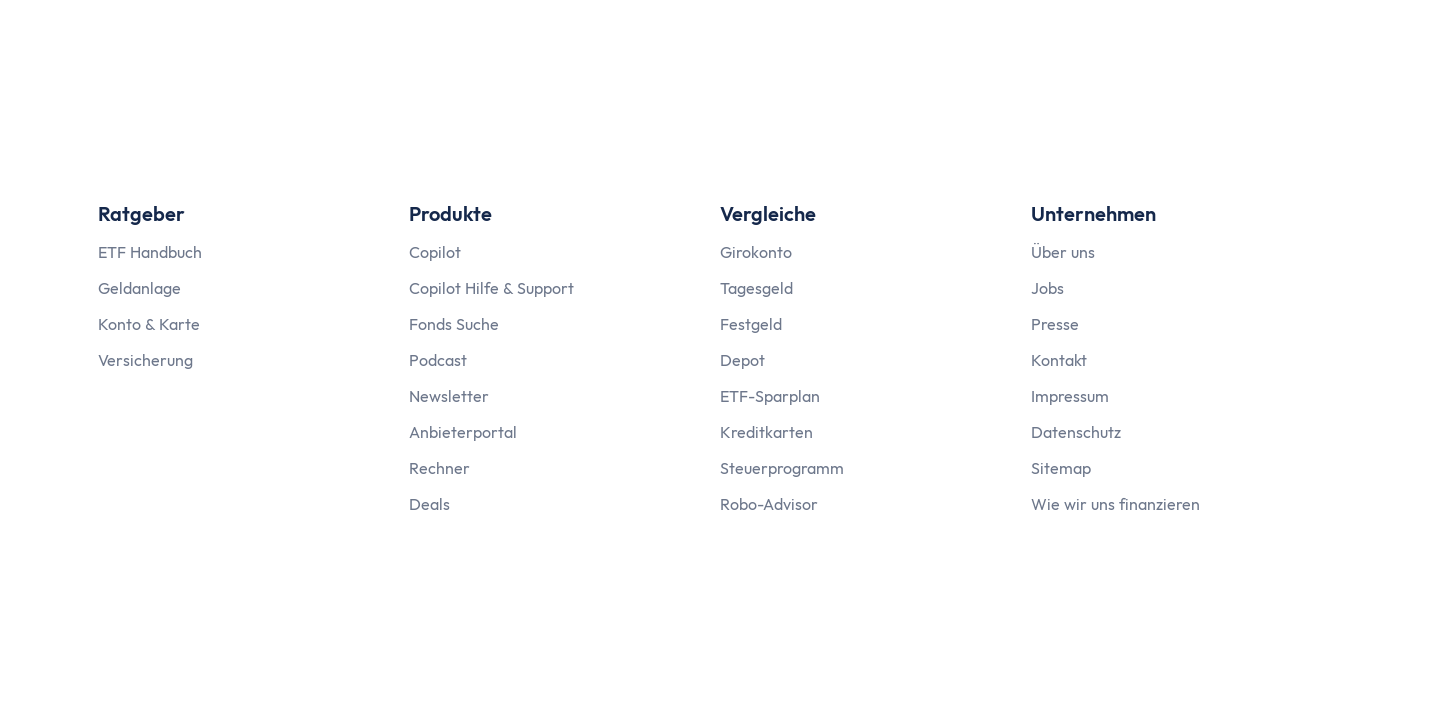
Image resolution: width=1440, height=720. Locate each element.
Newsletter (449, 396)
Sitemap (1061, 468)
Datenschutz (1076, 432)
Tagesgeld (756, 288)
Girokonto (756, 252)
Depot (742, 360)
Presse (1055, 324)
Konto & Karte (149, 324)
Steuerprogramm (782, 468)
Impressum (1070, 396)
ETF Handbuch (150, 252)
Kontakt (1059, 360)
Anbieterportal (463, 432)
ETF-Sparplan (770, 396)
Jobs (1047, 288)
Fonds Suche (454, 324)
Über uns (1063, 252)
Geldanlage (139, 288)
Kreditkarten (766, 432)
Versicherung (145, 360)
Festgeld (751, 324)
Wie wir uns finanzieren (1115, 504)
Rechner (439, 468)
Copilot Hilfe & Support (491, 288)
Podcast (438, 360)
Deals (429, 504)
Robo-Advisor (769, 504)
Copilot (435, 252)
